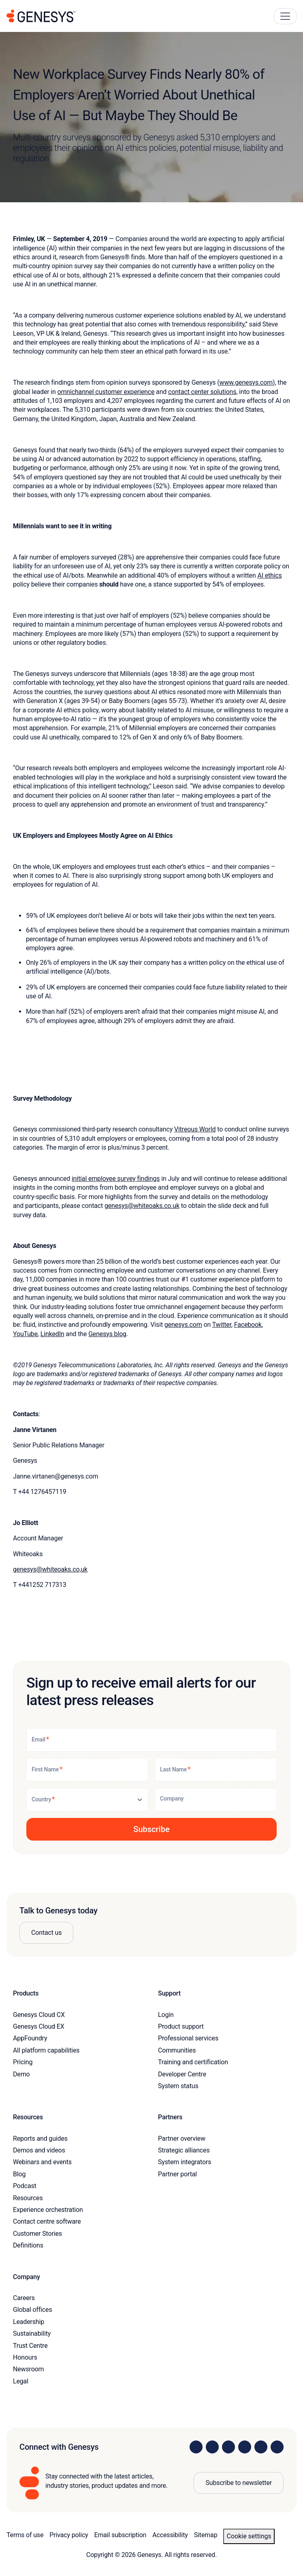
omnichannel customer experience (106, 392)
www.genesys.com (246, 382)
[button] (151, 1829)
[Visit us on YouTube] (260, 2446)
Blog (19, 2174)
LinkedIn (52, 1334)
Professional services (188, 2038)
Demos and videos (39, 2150)
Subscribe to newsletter (238, 2483)
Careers (24, 2298)
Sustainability (32, 2333)
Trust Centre (30, 2345)
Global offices (32, 2309)
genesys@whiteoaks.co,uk (50, 1569)
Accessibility (170, 2535)
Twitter (221, 1324)
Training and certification (193, 2062)
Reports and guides (40, 2138)
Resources (28, 2198)
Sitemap (206, 2535)
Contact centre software (47, 2221)
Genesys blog (107, 1334)
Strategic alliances (183, 2150)
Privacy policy (68, 2535)
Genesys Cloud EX (38, 2026)
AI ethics (269, 575)
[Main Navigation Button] (285, 16)
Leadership (28, 2322)
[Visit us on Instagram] (212, 2446)
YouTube (25, 1334)
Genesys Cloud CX (39, 2015)
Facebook (248, 1324)
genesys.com (183, 1324)
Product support (181, 2026)
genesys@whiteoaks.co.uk (142, 1206)
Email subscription (120, 2535)
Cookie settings (248, 2536)
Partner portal (177, 2174)
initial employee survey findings (116, 1178)
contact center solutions (202, 392)
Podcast (24, 2186)
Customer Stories (37, 2233)
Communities (177, 2050)
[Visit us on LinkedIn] (196, 2446)
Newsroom (28, 2369)
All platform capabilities (46, 2050)
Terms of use (24, 2535)
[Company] (216, 1799)
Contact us (46, 1932)
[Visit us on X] (228, 2446)
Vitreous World (195, 1129)
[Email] (151, 1740)
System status (178, 2086)
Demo (21, 2074)
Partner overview (181, 2138)
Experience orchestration (48, 2210)
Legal (20, 2381)
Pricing (22, 2062)
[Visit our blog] (277, 2446)
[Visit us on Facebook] (244, 2446)
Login (166, 2015)
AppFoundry (30, 2038)
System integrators (184, 2162)
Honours (25, 2357)
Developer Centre (182, 2074)
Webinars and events (42, 2162)
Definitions (28, 2245)
